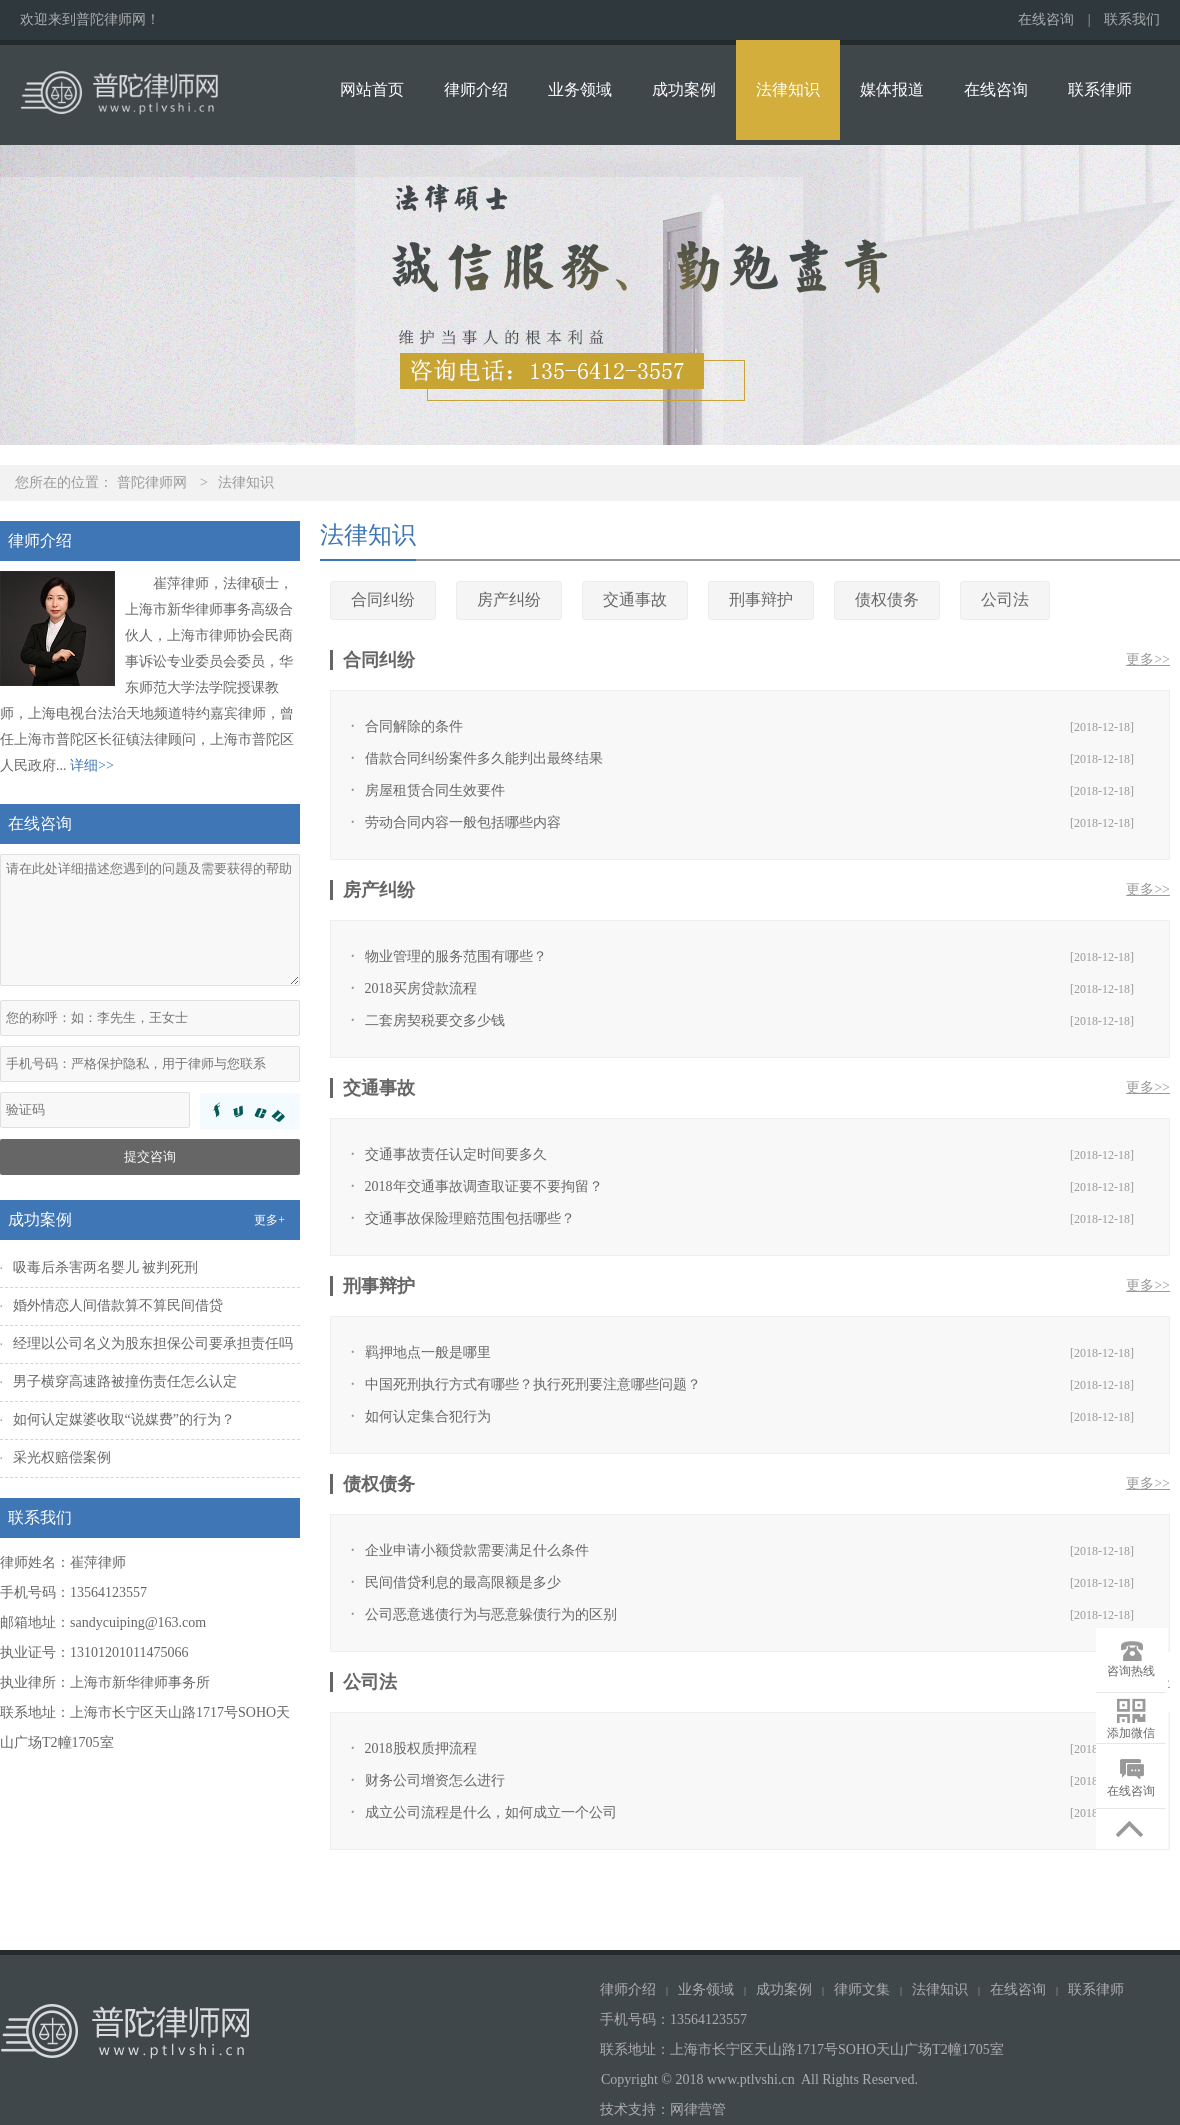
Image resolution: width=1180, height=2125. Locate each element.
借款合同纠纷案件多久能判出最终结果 (484, 758)
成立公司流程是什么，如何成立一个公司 (491, 1812)
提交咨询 (150, 1156)
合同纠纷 (383, 599)
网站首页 (372, 89)
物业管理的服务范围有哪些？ (456, 956)
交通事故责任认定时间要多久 (456, 1154)
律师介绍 (476, 89)
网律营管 (698, 2109)
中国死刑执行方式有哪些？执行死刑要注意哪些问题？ (533, 1384)
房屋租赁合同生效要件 (435, 790)
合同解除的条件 (414, 726)
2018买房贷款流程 (421, 988)
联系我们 (1132, 19)
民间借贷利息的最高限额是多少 (463, 1582)
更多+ (269, 1220)
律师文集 (862, 1989)
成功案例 (684, 89)
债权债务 (887, 599)
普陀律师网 (152, 482)
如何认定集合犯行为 (428, 1416)
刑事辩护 (761, 599)
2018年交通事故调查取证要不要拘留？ (484, 1186)
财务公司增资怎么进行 (435, 1780)
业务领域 (580, 89)
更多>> (1148, 659)
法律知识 (788, 89)
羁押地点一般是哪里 (428, 1352)
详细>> (92, 765)
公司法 (1005, 599)
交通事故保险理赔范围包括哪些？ (470, 1218)
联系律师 (1100, 89)
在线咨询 (1046, 19)
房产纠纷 (509, 599)
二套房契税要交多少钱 (435, 1020)
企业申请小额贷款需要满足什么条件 (477, 1550)
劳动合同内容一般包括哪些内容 (463, 822)
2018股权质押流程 (421, 1748)
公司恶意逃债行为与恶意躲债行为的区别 (491, 1614)
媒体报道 (892, 89)
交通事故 (635, 599)
